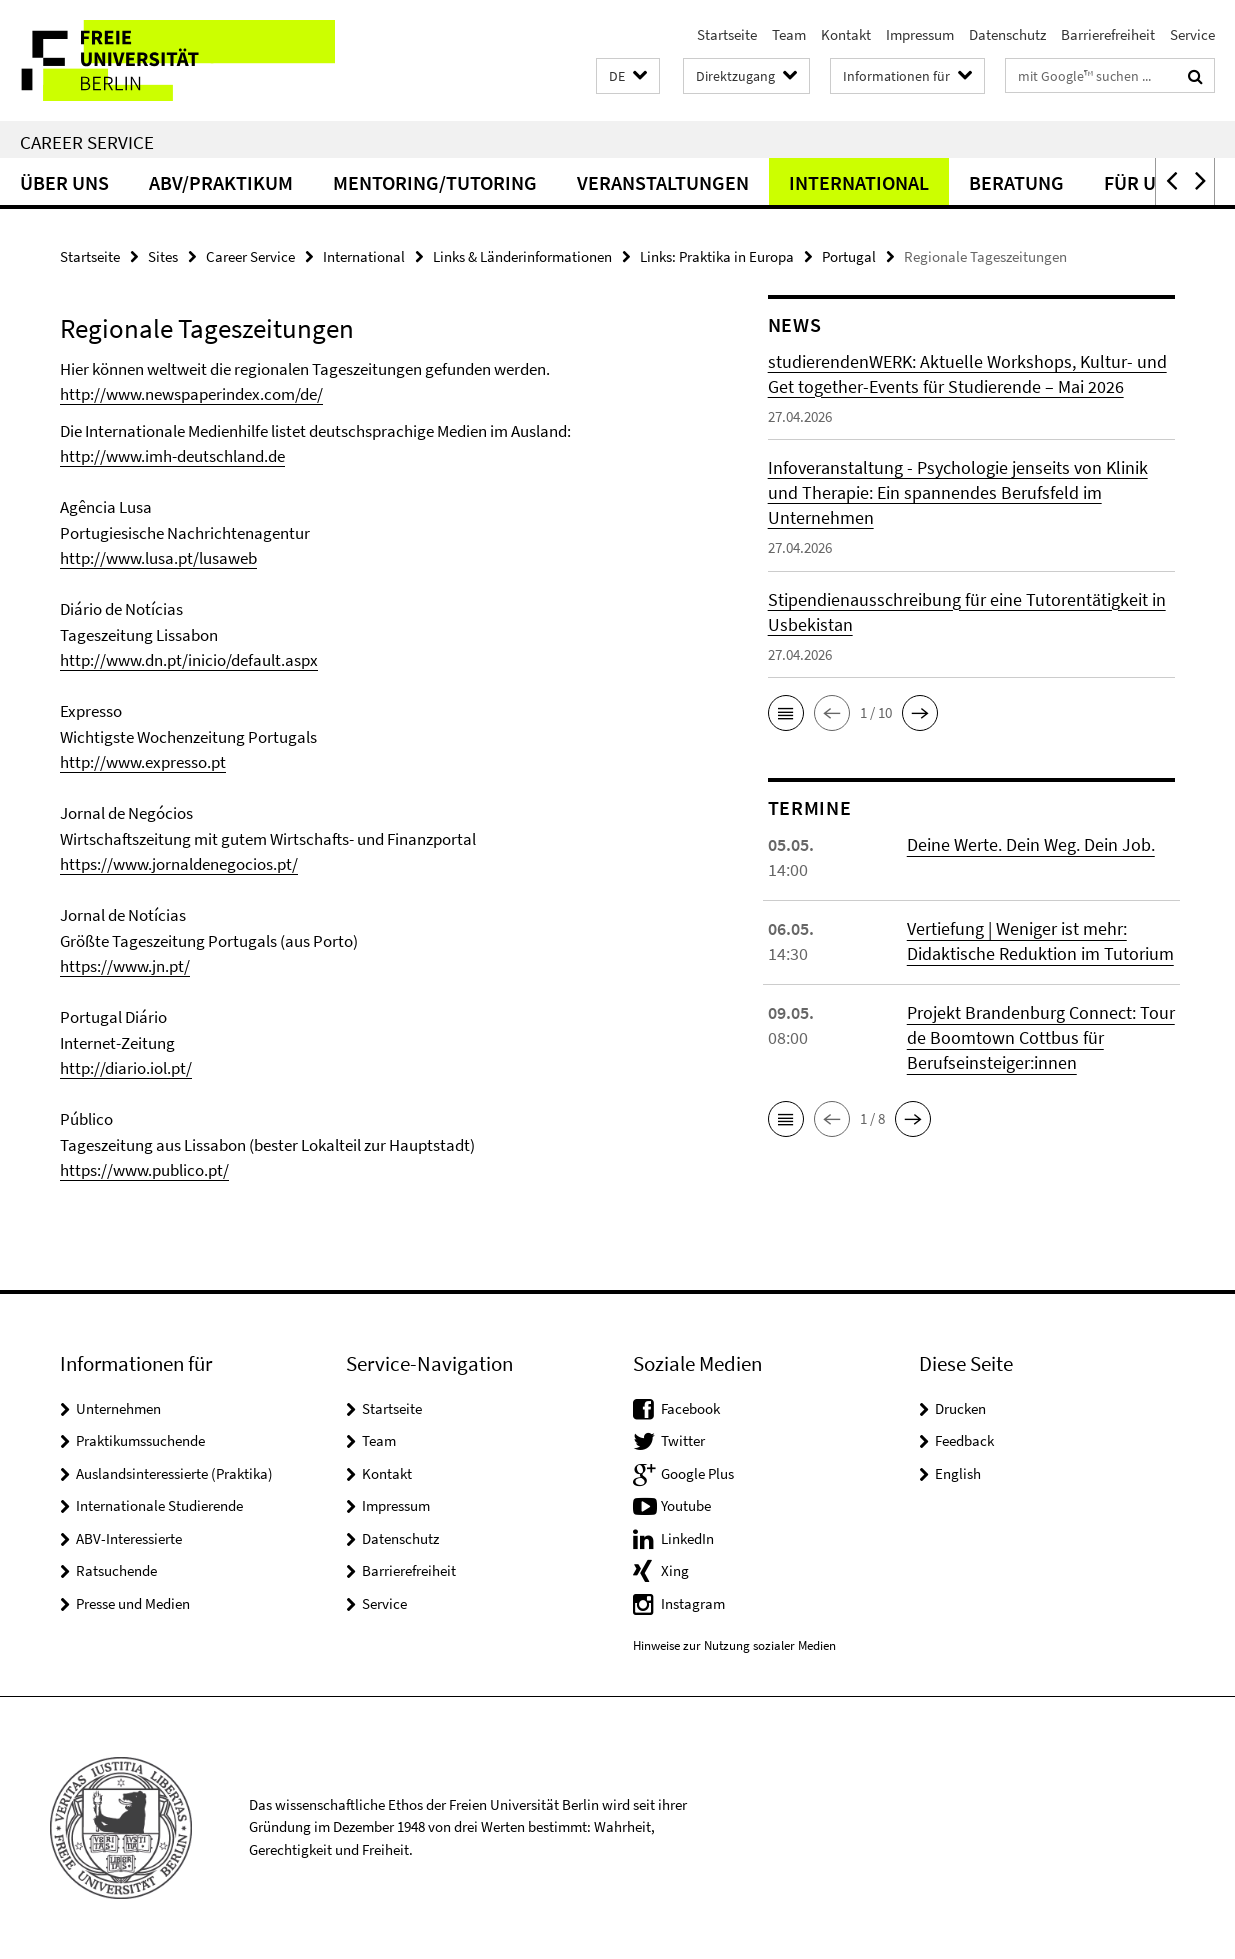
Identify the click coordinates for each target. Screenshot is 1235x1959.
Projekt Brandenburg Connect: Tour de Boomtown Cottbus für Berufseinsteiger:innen (1041, 1037)
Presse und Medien (133, 1603)
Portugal (849, 256)
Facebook (690, 1408)
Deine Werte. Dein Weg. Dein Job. (1031, 844)
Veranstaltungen (663, 182)
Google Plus (697, 1473)
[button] (628, 76)
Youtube (686, 1505)
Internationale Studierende (159, 1505)
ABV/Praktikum (221, 182)
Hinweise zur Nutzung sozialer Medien (734, 1645)
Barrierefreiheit (1108, 34)
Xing (675, 1570)
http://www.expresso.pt (143, 762)
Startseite (727, 34)
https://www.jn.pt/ (125, 966)
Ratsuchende (116, 1570)
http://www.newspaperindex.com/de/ (191, 394)
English (958, 1473)
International (859, 182)
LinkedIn (687, 1538)
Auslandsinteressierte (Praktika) (174, 1473)
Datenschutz (1007, 34)
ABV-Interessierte (129, 1538)
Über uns (64, 182)
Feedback (964, 1440)
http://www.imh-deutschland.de (172, 456)
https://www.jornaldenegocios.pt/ (179, 864)
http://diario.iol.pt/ (126, 1068)
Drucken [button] (960, 1408)
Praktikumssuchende (140, 1440)
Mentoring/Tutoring (435, 182)
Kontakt (846, 34)
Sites (163, 256)
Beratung (1016, 182)
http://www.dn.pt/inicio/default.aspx (189, 660)
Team (789, 34)
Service (1192, 34)
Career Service (87, 142)
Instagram (693, 1603)
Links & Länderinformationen (522, 256)
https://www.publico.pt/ (144, 1170)
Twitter (683, 1440)
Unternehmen (118, 1408)
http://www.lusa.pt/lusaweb (158, 558)
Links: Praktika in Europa (717, 256)
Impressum (920, 34)
